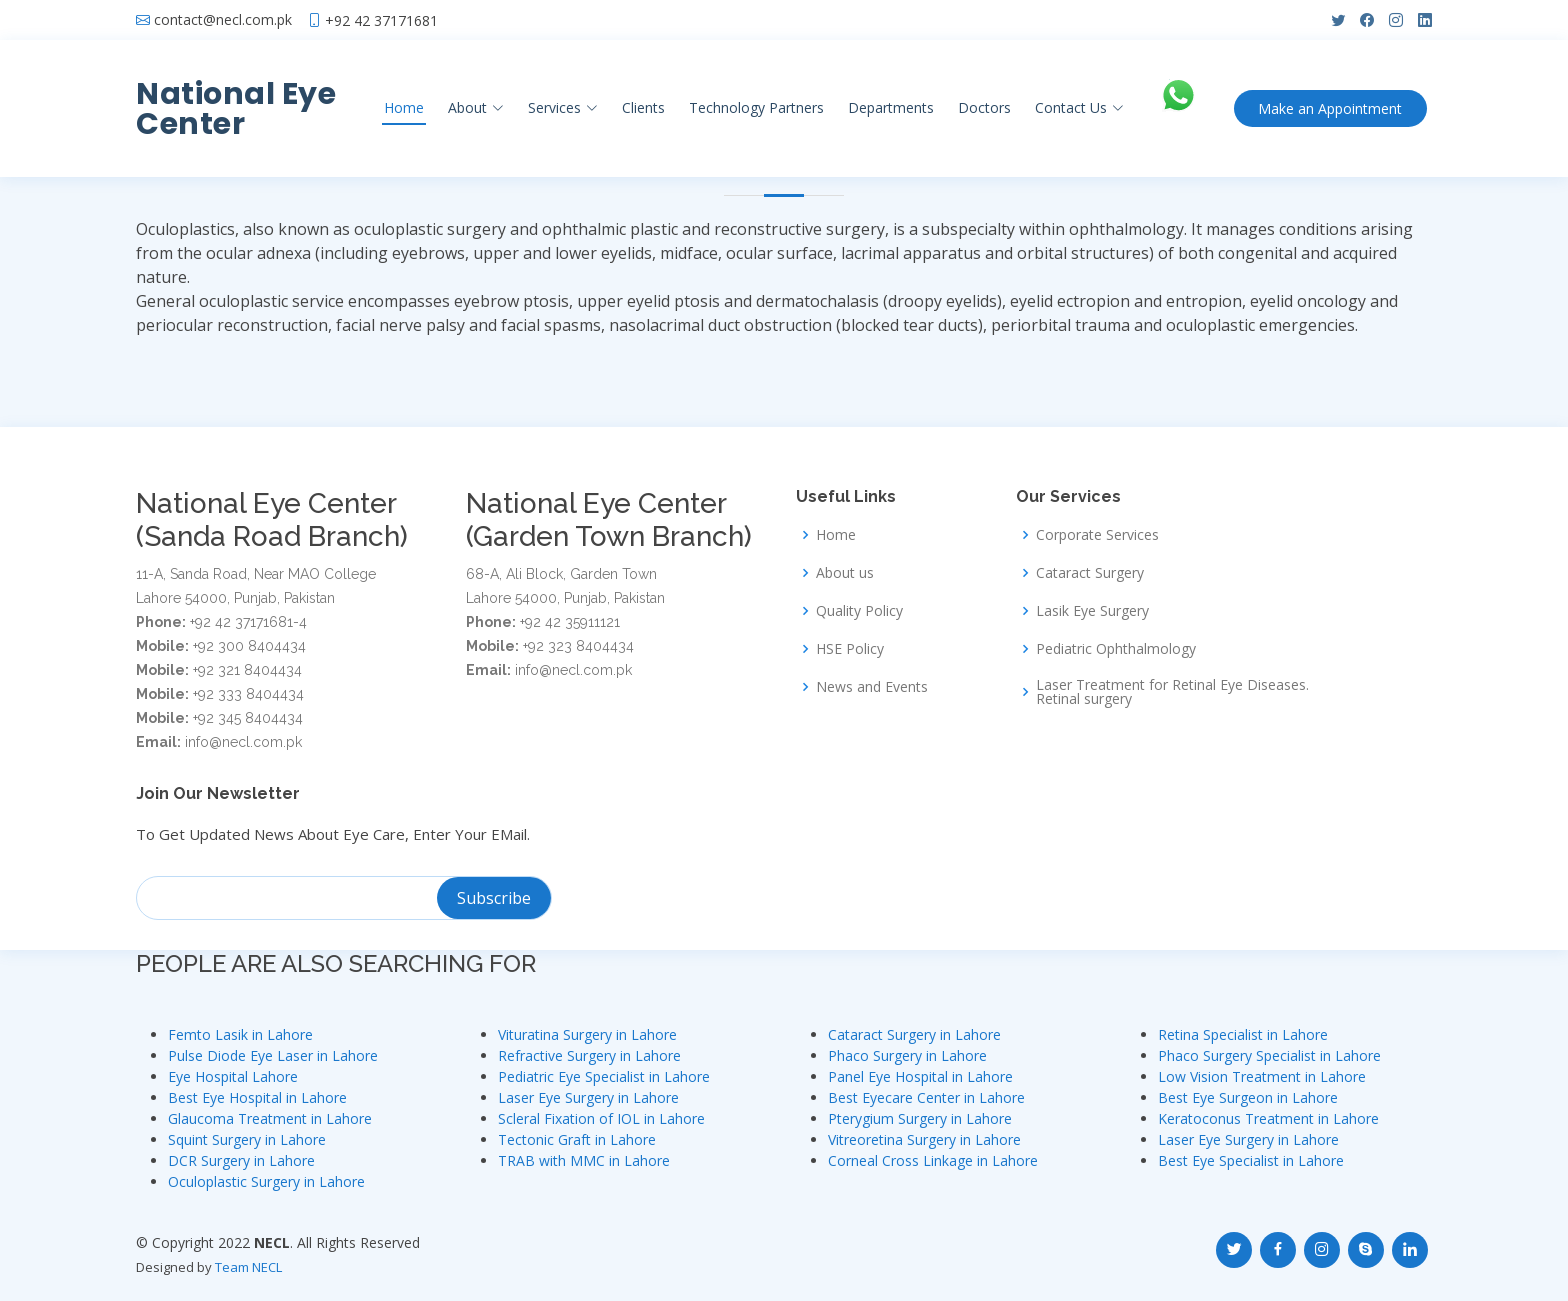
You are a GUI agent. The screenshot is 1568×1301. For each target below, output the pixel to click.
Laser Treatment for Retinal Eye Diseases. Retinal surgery (1172, 692)
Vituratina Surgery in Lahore (587, 1034)
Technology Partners (754, 107)
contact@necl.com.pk (223, 20)
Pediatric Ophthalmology (1116, 649)
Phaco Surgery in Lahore (907, 1055)
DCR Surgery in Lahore (241, 1160)
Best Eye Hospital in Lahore (257, 1097)
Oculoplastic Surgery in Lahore (266, 1181)
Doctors (982, 107)
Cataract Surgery (1090, 573)
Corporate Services (1097, 535)
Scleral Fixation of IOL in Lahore (601, 1118)
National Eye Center (236, 109)
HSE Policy (850, 649)
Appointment (1331, 108)
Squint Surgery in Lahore (247, 1139)
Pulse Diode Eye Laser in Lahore (273, 1055)
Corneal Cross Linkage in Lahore (933, 1160)
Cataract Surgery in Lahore (914, 1034)
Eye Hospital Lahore (233, 1076)
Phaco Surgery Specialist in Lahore (1269, 1055)
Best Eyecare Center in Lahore (926, 1097)
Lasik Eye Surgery (1092, 611)
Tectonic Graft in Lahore (577, 1139)
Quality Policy (859, 611)
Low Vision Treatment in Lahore (1262, 1076)
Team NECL (248, 1267)
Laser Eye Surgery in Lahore (588, 1097)
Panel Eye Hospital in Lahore (920, 1076)
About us (845, 573)
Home (402, 107)
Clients (641, 107)
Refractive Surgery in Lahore (589, 1055)
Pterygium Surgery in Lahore (920, 1118)
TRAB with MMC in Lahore (584, 1160)
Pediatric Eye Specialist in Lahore (604, 1076)
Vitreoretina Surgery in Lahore (924, 1139)
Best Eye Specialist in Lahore (1251, 1160)
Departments (889, 107)
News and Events (872, 687)
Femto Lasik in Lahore (240, 1034)
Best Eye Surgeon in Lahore (1248, 1097)
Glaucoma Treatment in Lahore (270, 1118)
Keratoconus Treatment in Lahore (1268, 1118)
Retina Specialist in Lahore (1243, 1034)
